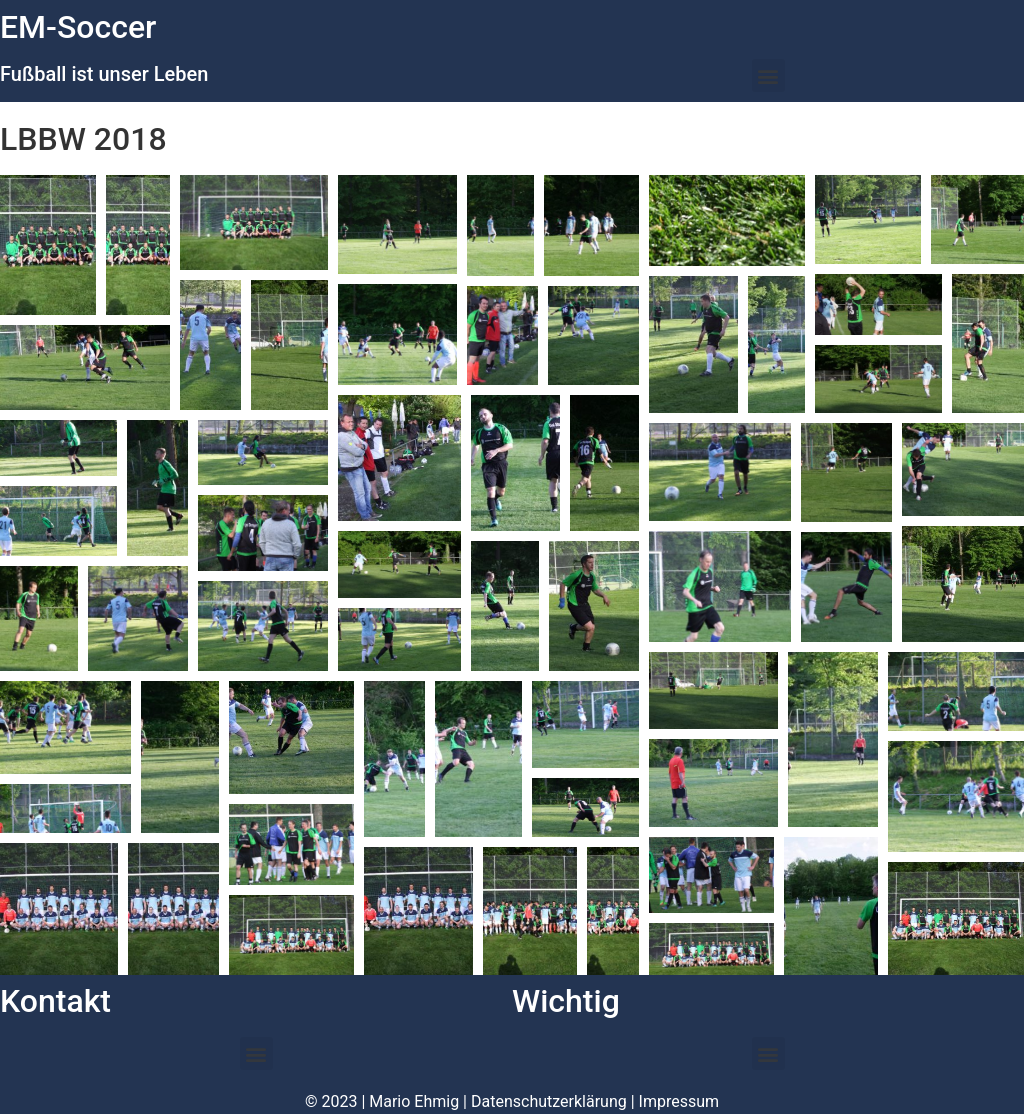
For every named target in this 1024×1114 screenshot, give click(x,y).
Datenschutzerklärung (549, 1101)
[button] (768, 75)
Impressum (679, 1101)
